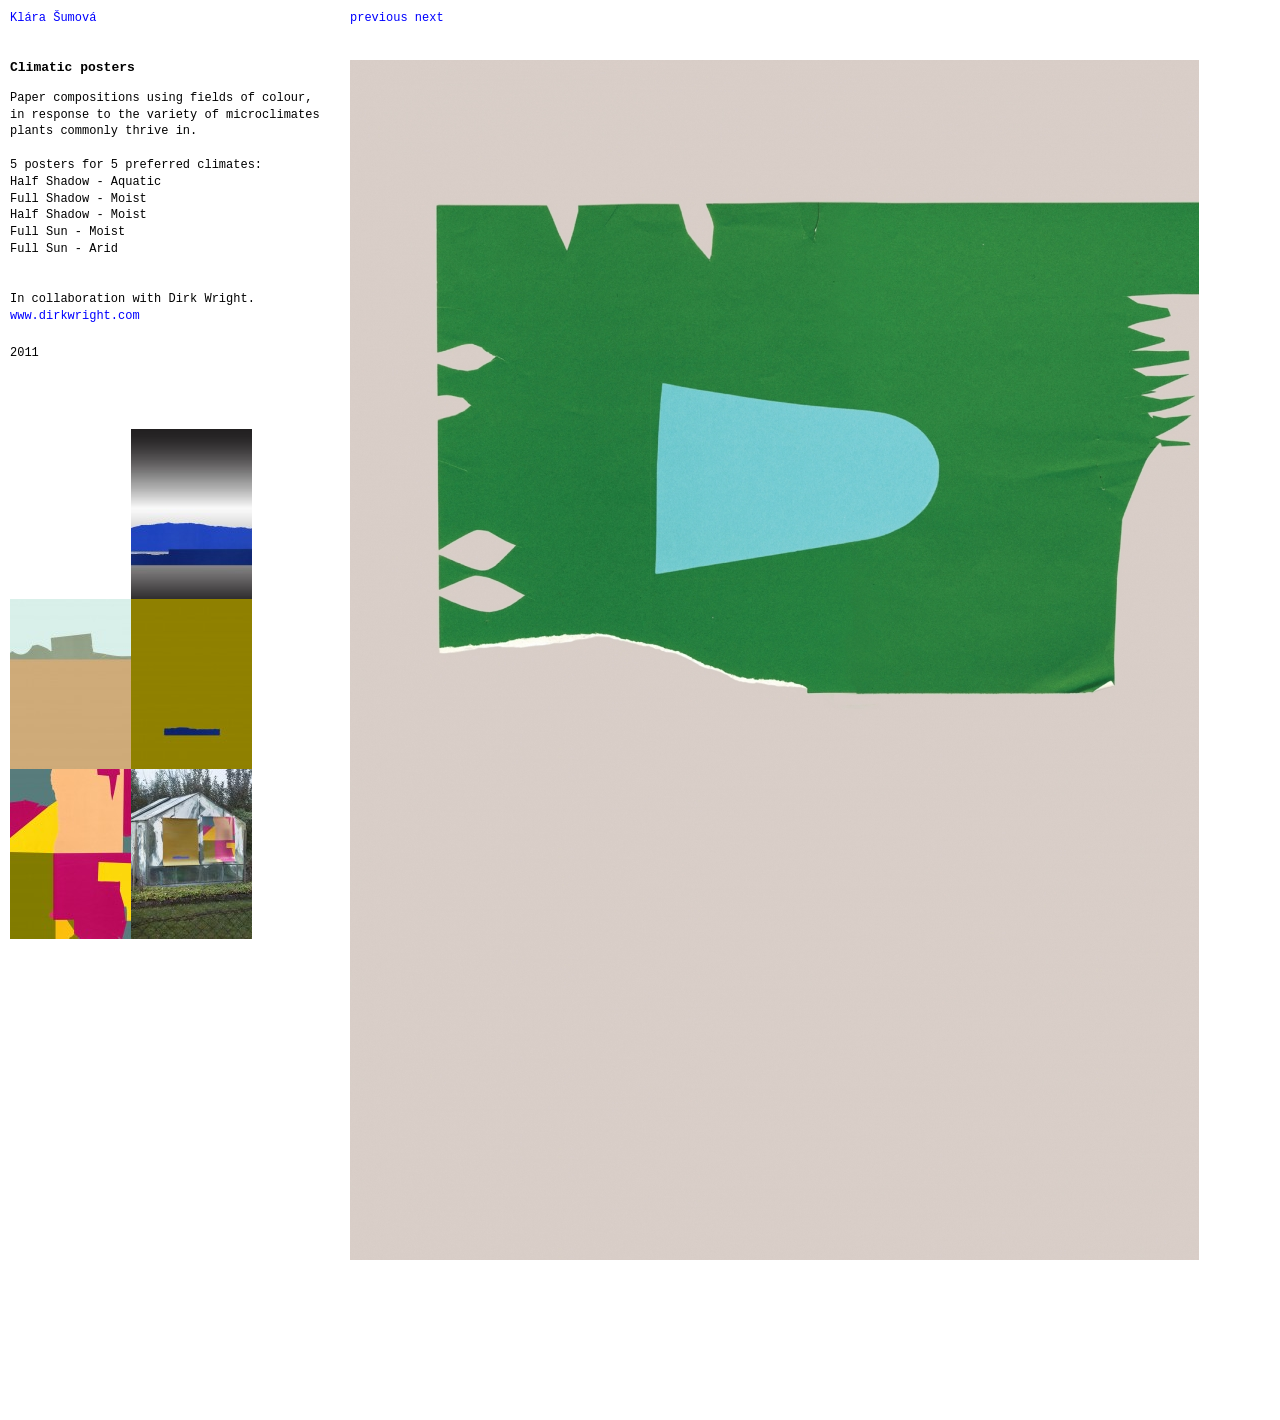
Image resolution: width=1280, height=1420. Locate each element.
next (429, 18)
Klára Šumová (53, 18)
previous (379, 18)
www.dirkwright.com (75, 316)
